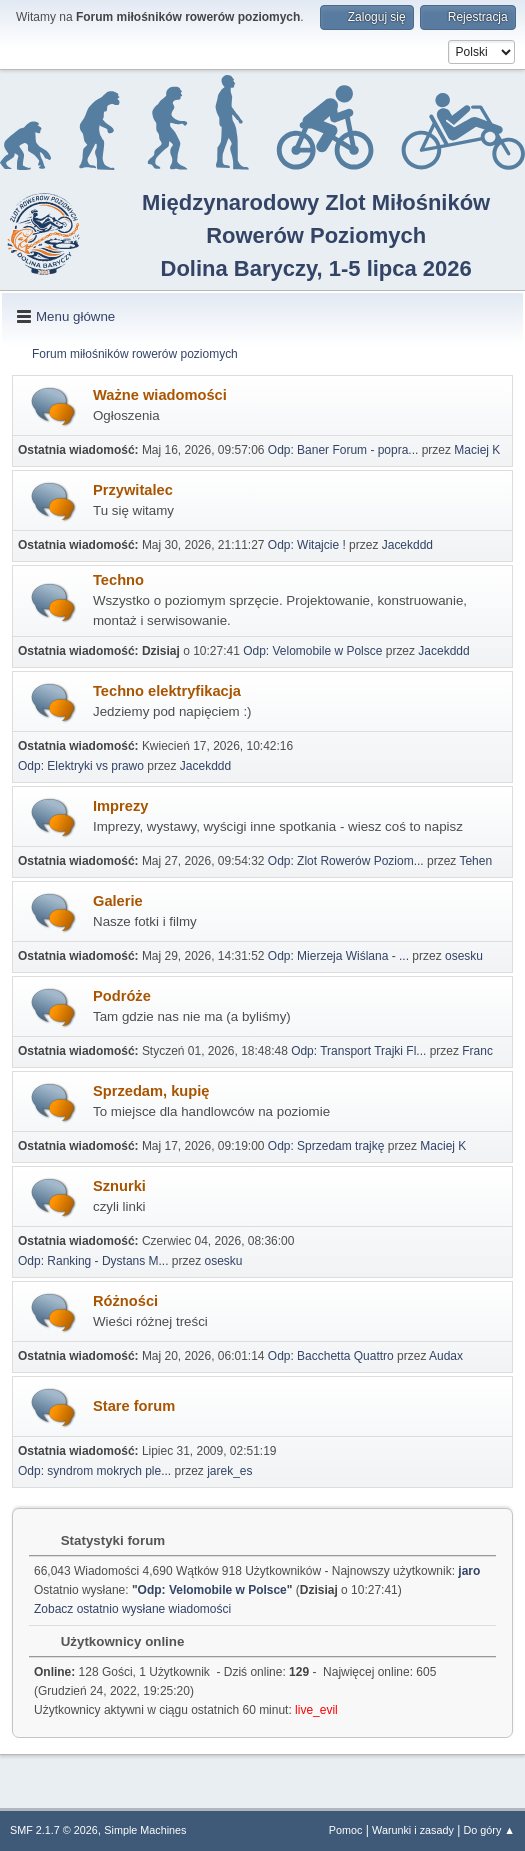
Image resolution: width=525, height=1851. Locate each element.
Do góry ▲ (489, 1830)
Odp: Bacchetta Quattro (331, 1356)
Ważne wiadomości (160, 395)
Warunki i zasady (413, 1830)
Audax (446, 1356)
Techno (118, 580)
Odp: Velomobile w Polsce (312, 651)
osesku (464, 956)
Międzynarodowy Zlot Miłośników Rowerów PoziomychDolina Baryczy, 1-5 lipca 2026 (316, 235)
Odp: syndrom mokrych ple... (94, 1471)
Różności (125, 1301)
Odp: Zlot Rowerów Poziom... (346, 861)
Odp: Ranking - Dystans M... (93, 1261)
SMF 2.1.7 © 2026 (54, 1830)
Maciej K (477, 450)
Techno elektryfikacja (167, 691)
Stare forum (134, 1406)
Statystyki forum (103, 1540)
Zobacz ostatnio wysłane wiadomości (132, 1609)
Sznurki (119, 1186)
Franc (477, 1051)
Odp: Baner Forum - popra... (343, 450)
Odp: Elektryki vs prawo (81, 766)
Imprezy (120, 806)
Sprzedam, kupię (151, 1091)
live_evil (316, 1710)
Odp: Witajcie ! (307, 545)
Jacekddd (407, 545)
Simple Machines (145, 1830)
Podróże (122, 996)
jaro (469, 1571)
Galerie (118, 901)
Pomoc (346, 1830)
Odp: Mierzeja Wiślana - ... (338, 956)
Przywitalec (133, 490)
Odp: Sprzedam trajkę (326, 1146)
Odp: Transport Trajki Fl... (358, 1051)
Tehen (475, 861)
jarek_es (229, 1471)
